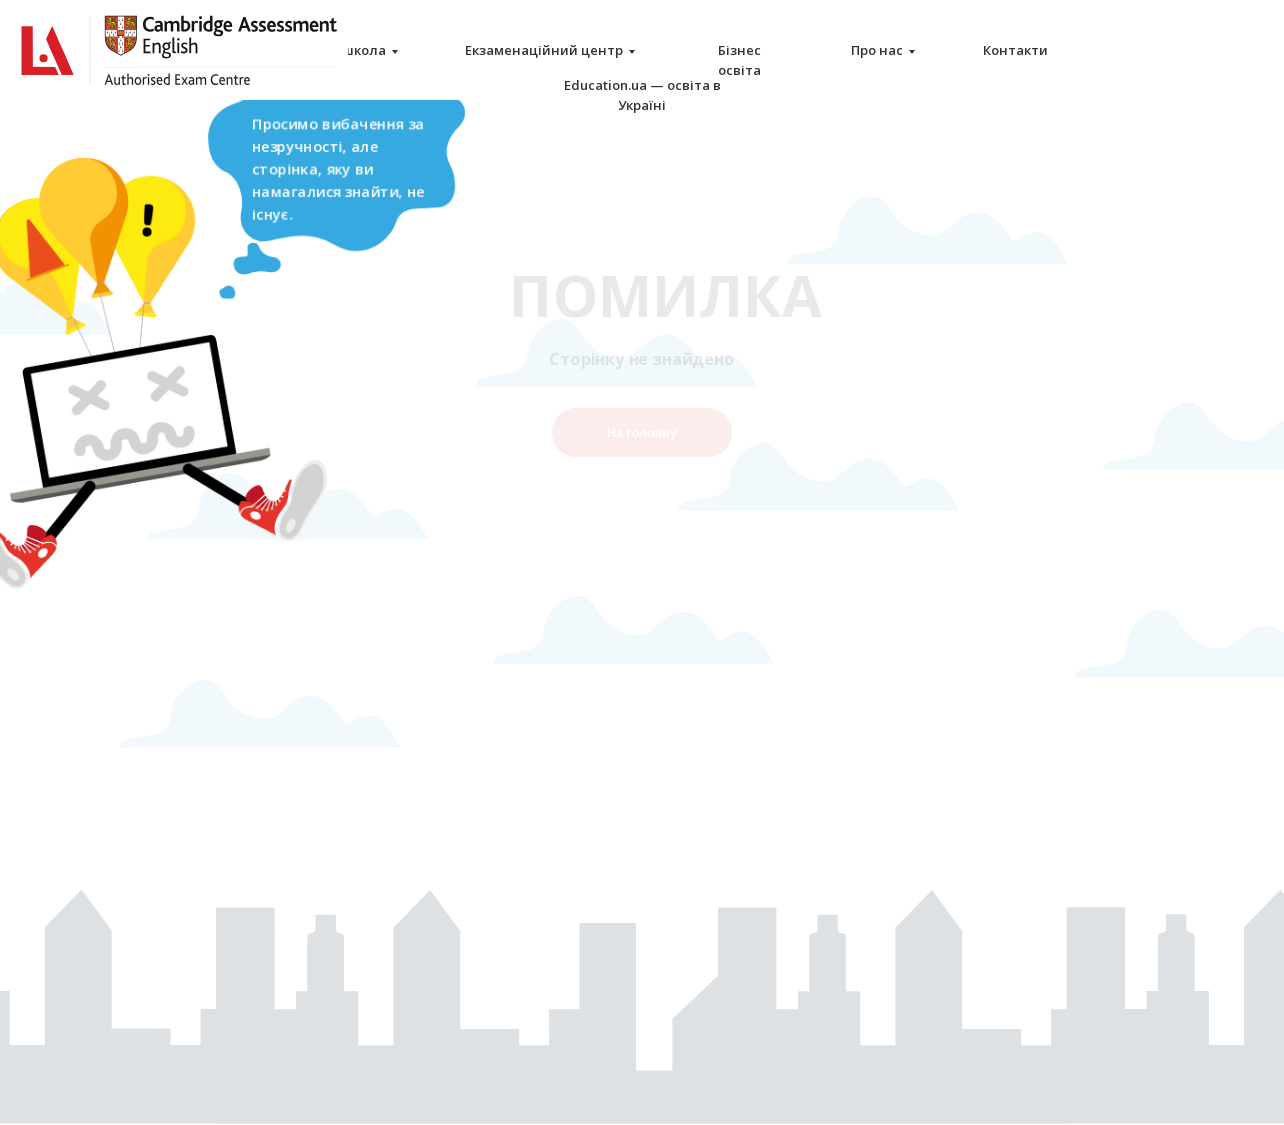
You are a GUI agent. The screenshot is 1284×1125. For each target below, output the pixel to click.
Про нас (877, 50)
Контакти (1015, 50)
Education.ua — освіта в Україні (642, 95)
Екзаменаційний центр (544, 50)
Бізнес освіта (739, 60)
